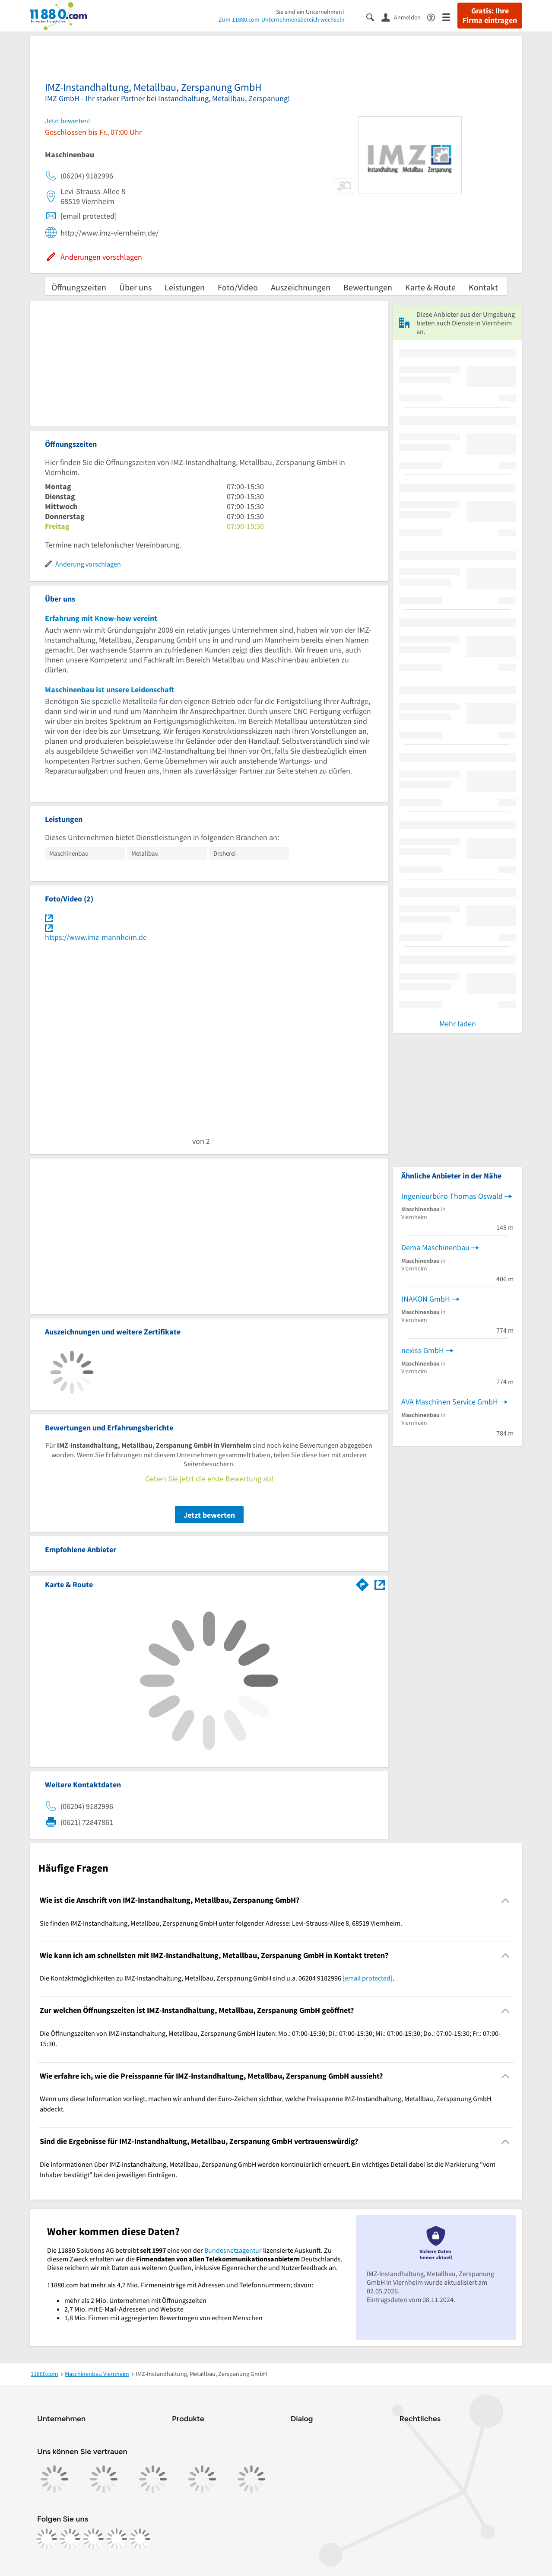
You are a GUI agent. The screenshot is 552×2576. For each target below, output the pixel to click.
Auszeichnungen (300, 287)
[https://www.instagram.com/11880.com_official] (69, 2538)
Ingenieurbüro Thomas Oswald (452, 1196)
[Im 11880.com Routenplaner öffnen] (362, 1583)
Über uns (135, 287)
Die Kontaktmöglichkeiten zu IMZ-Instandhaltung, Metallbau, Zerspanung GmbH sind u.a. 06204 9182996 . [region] (217, 1978)
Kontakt (483, 287)
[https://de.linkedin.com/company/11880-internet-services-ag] (116, 2538)
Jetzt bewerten (209, 1515)
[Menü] (449, 16)
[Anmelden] (404, 17)
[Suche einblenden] (373, 16)
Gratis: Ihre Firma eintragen (490, 15)
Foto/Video (238, 287)
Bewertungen (367, 287)
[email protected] (368, 1978)
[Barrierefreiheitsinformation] (434, 16)
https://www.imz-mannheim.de (96, 937)
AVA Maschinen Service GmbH (449, 1402)
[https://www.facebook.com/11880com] (46, 2538)
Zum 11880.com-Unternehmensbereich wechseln (282, 19)
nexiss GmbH (422, 1350)
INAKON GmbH (425, 1299)
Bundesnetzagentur (233, 2250)
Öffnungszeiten (78, 287)
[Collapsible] (505, 1900)
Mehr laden (457, 1023)
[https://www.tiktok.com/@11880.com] (93, 2538)
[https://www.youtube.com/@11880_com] (139, 2538)
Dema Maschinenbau (435, 1247)
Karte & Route (430, 287)
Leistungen (185, 287)
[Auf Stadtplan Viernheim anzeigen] (379, 1584)
